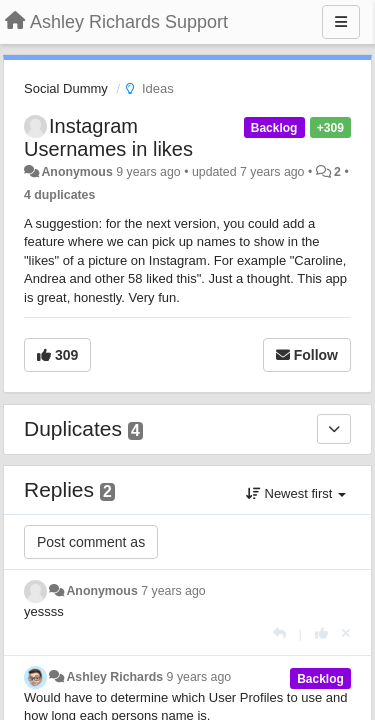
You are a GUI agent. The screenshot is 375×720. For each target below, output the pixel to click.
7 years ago (173, 591)
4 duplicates (59, 195)
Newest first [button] (296, 493)
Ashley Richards (114, 677)
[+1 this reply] (321, 633)
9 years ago (199, 677)
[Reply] (279, 633)
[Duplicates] (334, 429)
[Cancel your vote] (346, 633)
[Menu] (341, 22)
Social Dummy (66, 88)
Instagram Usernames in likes (108, 137)
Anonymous (76, 172)
